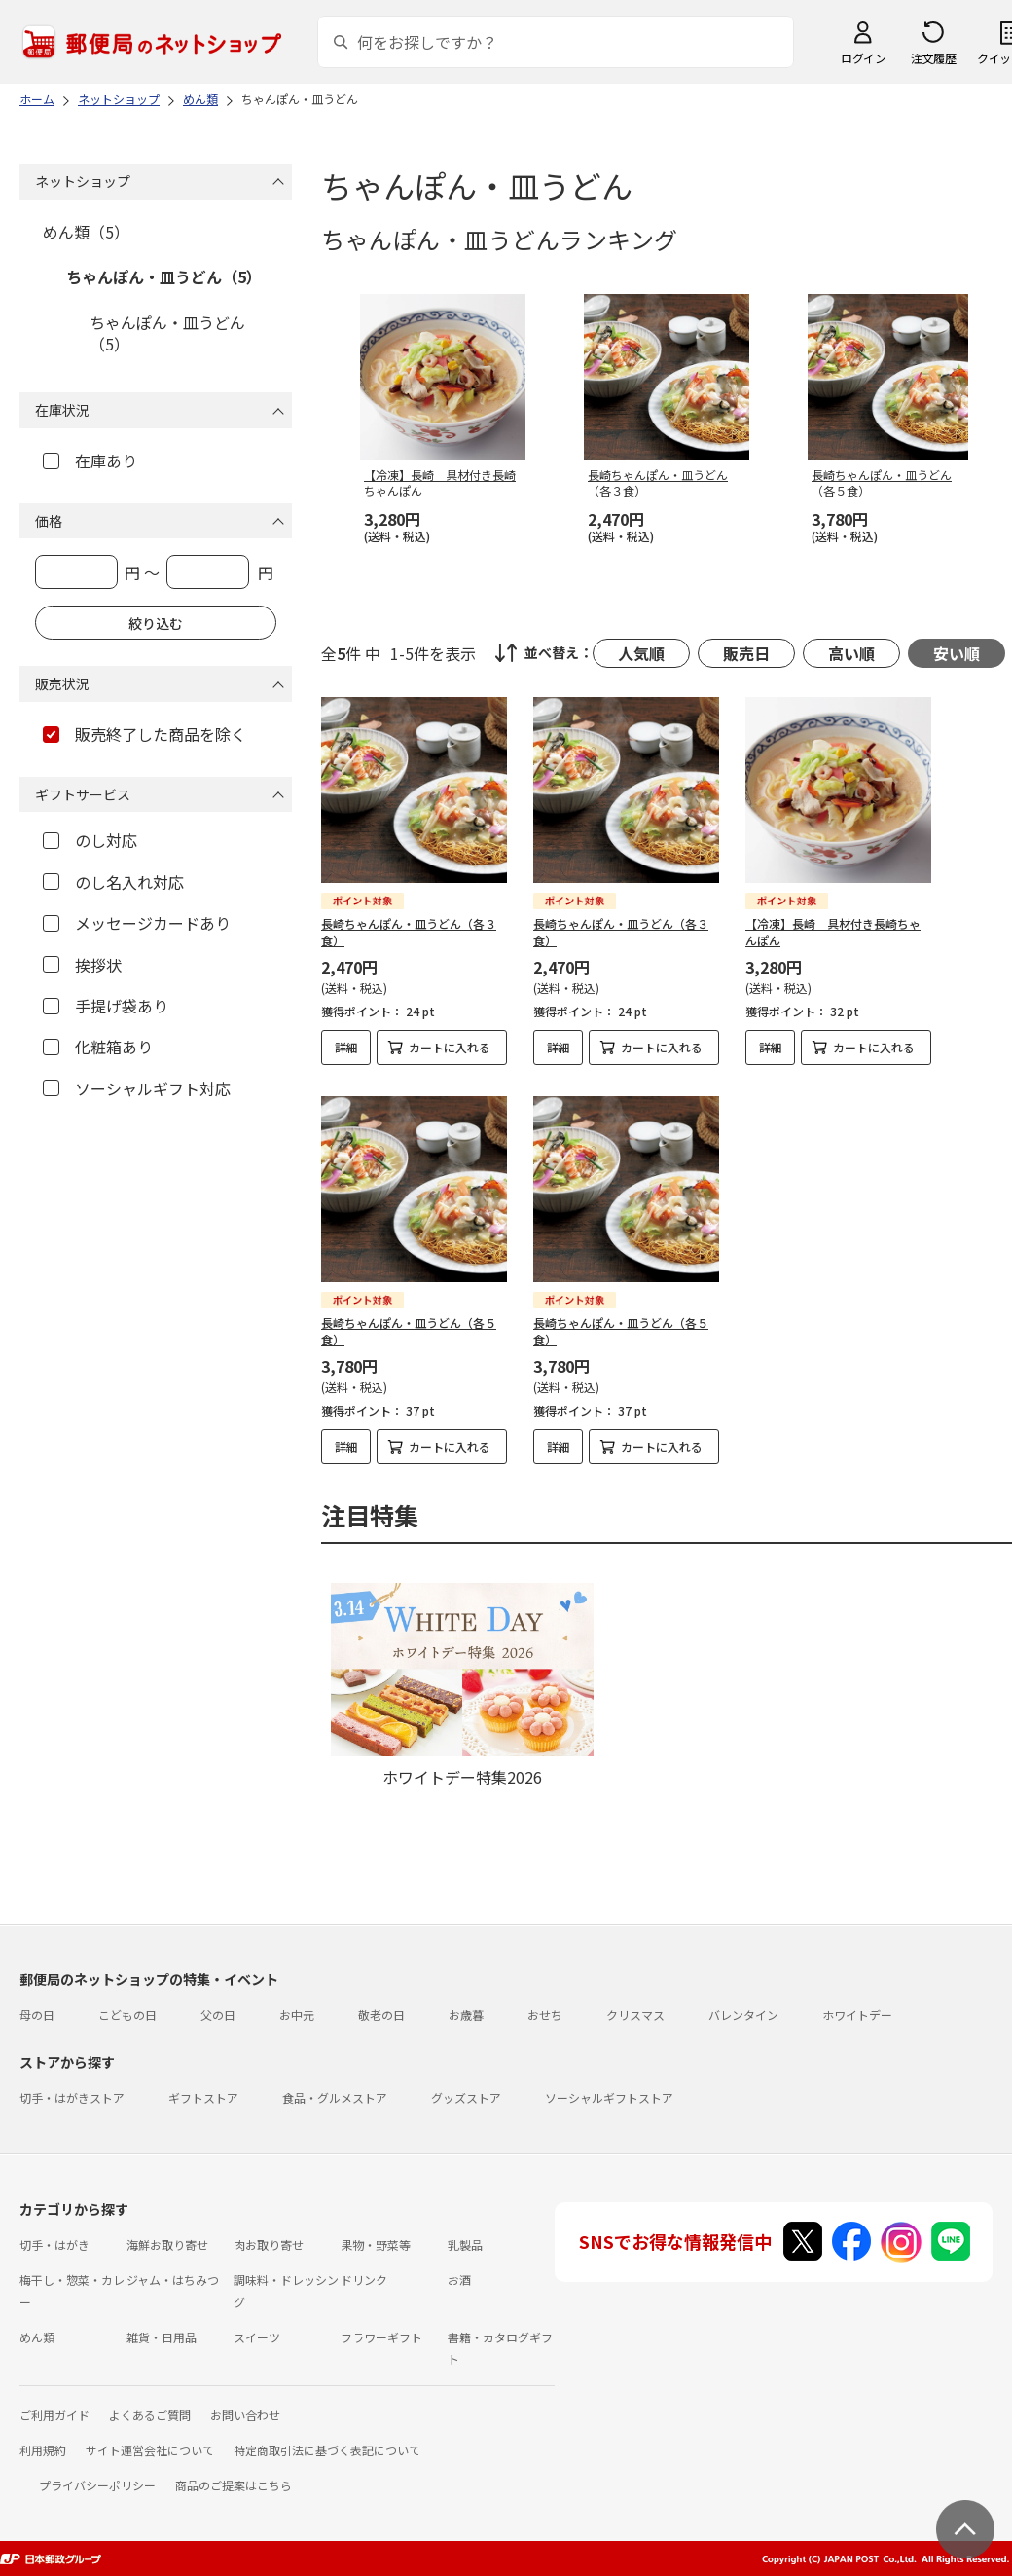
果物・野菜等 (376, 2244)
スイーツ (257, 2337)
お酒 (459, 2279)
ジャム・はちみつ (172, 2279)
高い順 (851, 653)
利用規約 (42, 2450)
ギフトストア (203, 2097)
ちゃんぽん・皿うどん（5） (164, 276)
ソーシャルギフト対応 (137, 1088)
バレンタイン (743, 2014)
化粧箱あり (98, 1046)
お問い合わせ (245, 2415)
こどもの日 (127, 2014)
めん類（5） (86, 231)
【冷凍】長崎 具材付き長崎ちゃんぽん (833, 931)
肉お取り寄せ (269, 2244)
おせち (544, 2014)
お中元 (296, 2014)
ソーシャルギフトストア (609, 2097)
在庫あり (90, 460)
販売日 (746, 653)
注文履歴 (933, 58)
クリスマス (635, 2014)
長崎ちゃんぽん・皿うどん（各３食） (408, 931)
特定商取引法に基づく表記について (327, 2450)
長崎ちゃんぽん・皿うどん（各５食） (408, 1330)
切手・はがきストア (72, 2097)
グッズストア (466, 2097)
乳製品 (465, 2244)
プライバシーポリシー (97, 2485)
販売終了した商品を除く (144, 734)
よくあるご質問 (150, 2415)
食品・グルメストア (334, 2097)
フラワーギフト (381, 2337)
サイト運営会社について (150, 2450)
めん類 (36, 2337)
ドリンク (364, 2279)
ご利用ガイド (54, 2415)
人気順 (641, 653)
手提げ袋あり (105, 1005)
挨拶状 (82, 964)
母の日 (36, 2014)
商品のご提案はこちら (233, 2485)
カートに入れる (449, 1047)
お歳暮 (466, 2014)
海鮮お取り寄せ (167, 2244)
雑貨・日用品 (161, 2337)
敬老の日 (381, 2014)
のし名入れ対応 (113, 882)
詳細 (346, 1047)
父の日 (217, 2014)
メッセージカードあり (137, 923)
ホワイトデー (857, 2014)
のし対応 (90, 840)
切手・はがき (54, 2244)
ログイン (863, 58)
